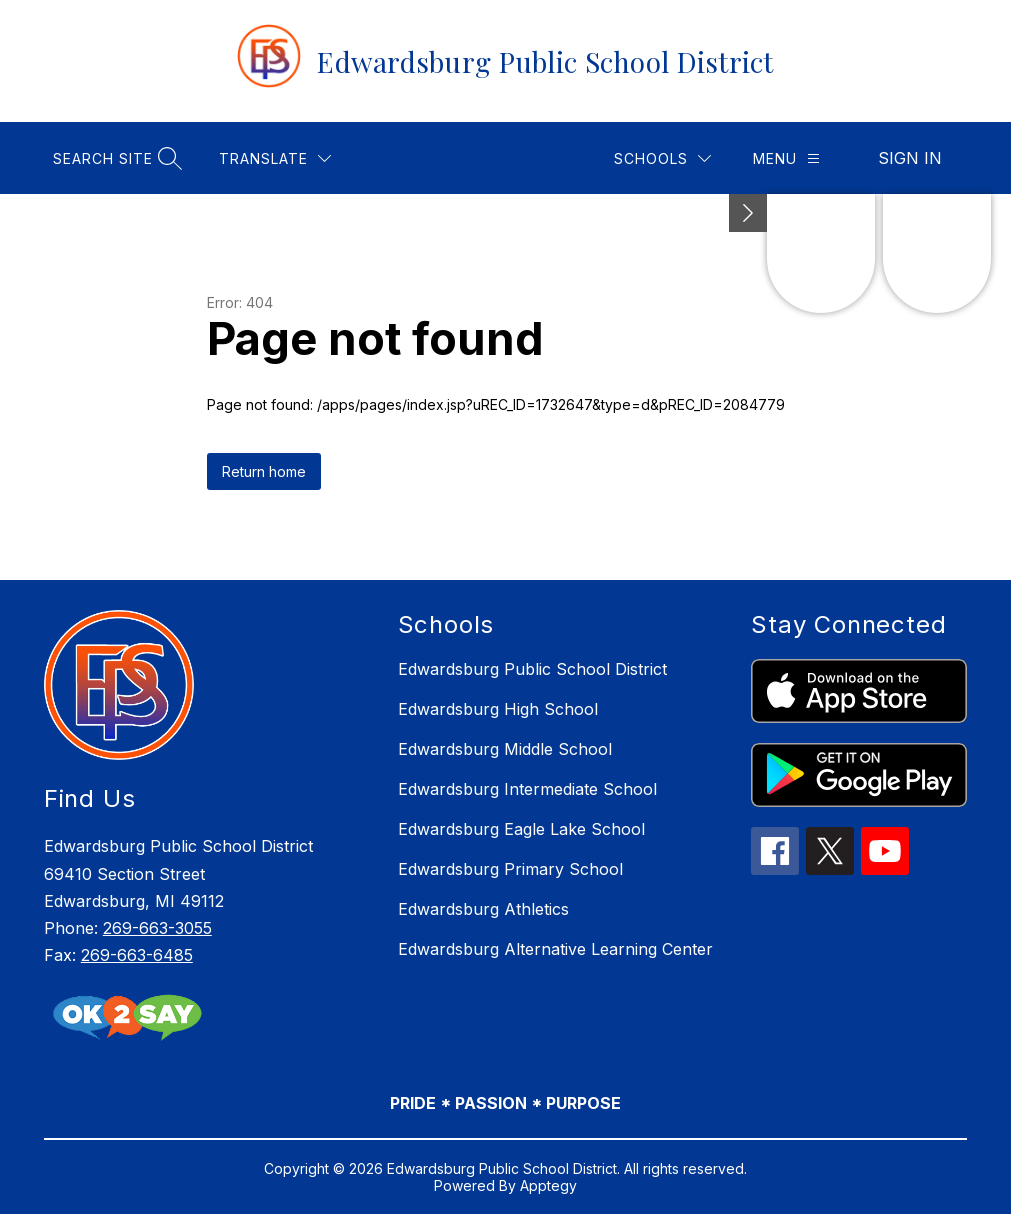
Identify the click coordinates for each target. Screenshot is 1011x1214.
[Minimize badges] (748, 213)
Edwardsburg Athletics (483, 909)
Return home (264, 471)
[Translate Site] (275, 158)
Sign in (910, 158)
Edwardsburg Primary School (510, 869)
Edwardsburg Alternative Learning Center (555, 949)
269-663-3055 (157, 928)
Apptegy (548, 1185)
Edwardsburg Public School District (532, 669)
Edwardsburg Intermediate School (527, 789)
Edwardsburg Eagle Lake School (521, 829)
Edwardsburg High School (498, 709)
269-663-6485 (137, 955)
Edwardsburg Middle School (505, 749)
